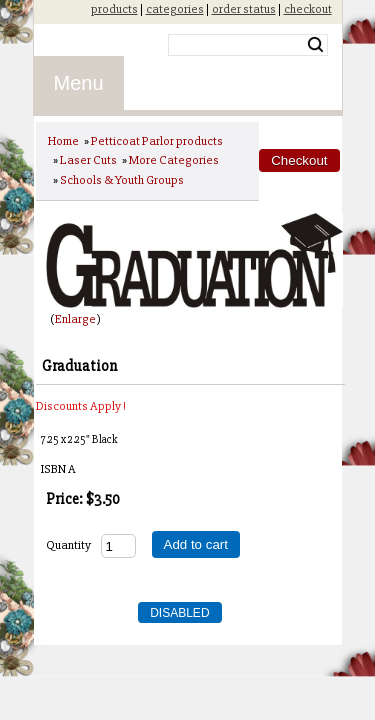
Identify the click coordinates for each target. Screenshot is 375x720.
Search (315, 45)
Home (63, 141)
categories (175, 9)
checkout (308, 9)
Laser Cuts (88, 160)
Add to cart (196, 544)
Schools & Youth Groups (122, 180)
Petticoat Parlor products (157, 141)
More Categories (174, 160)
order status (244, 9)
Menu (79, 83)
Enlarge (75, 319)
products (114, 9)
